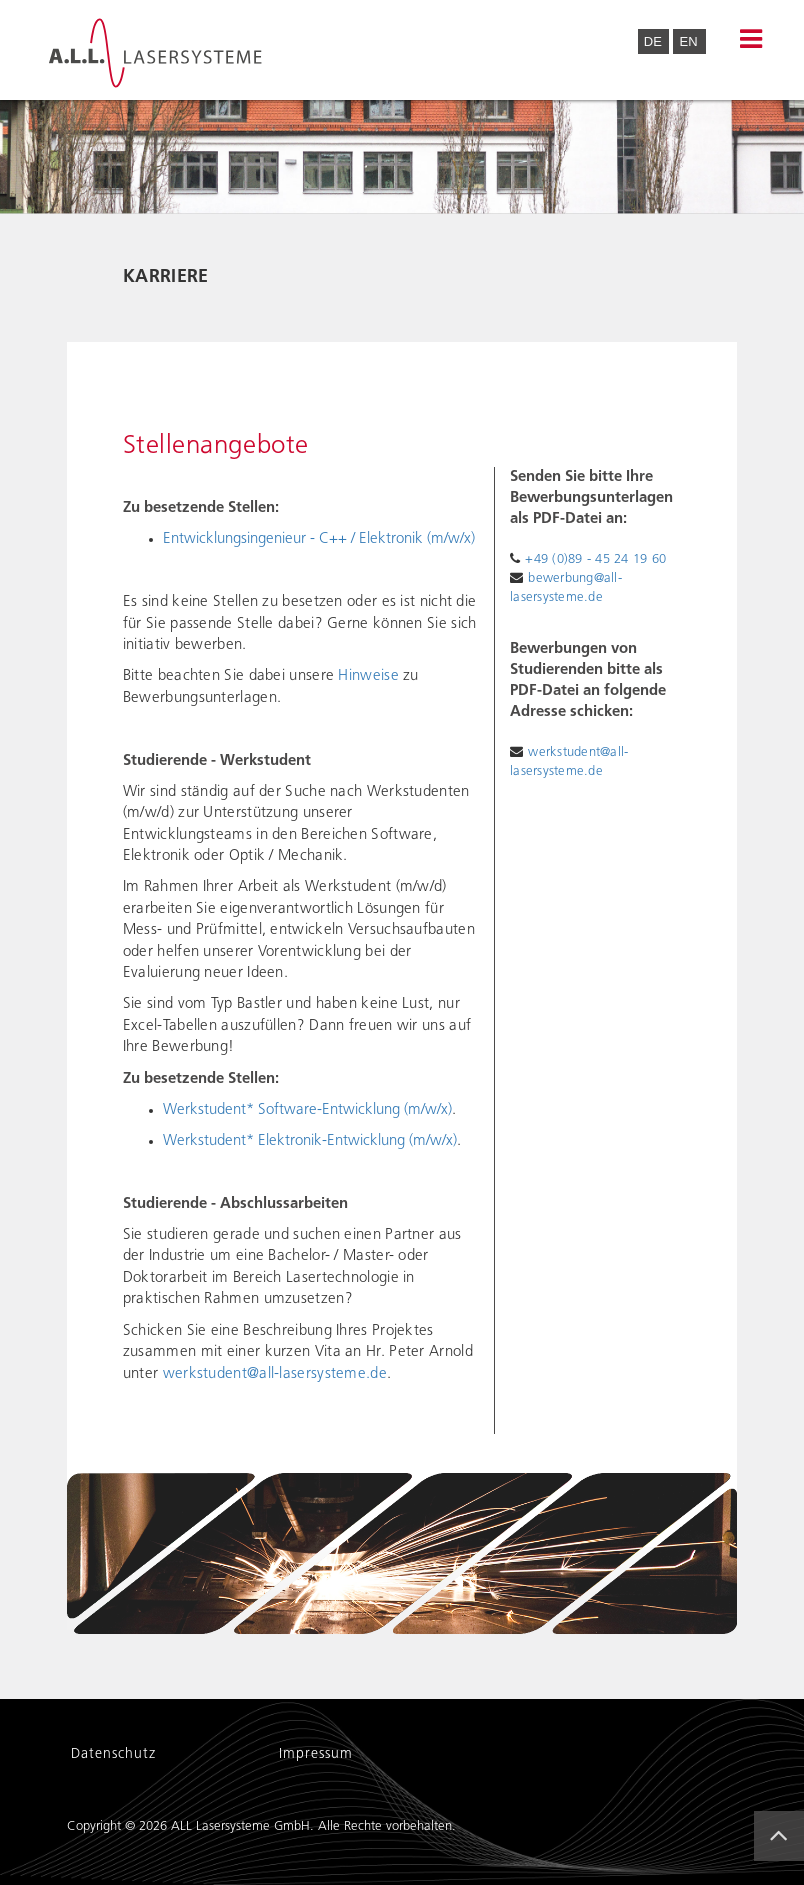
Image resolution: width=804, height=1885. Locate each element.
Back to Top (785, 1852)
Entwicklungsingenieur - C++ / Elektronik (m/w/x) (319, 539)
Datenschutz (113, 1754)
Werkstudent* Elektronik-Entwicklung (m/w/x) (310, 1141)
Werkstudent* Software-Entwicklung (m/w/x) (307, 1110)
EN (688, 41)
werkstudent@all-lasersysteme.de (275, 1374)
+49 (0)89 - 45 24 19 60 (595, 559)
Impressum (316, 1754)
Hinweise (368, 676)
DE (655, 41)
